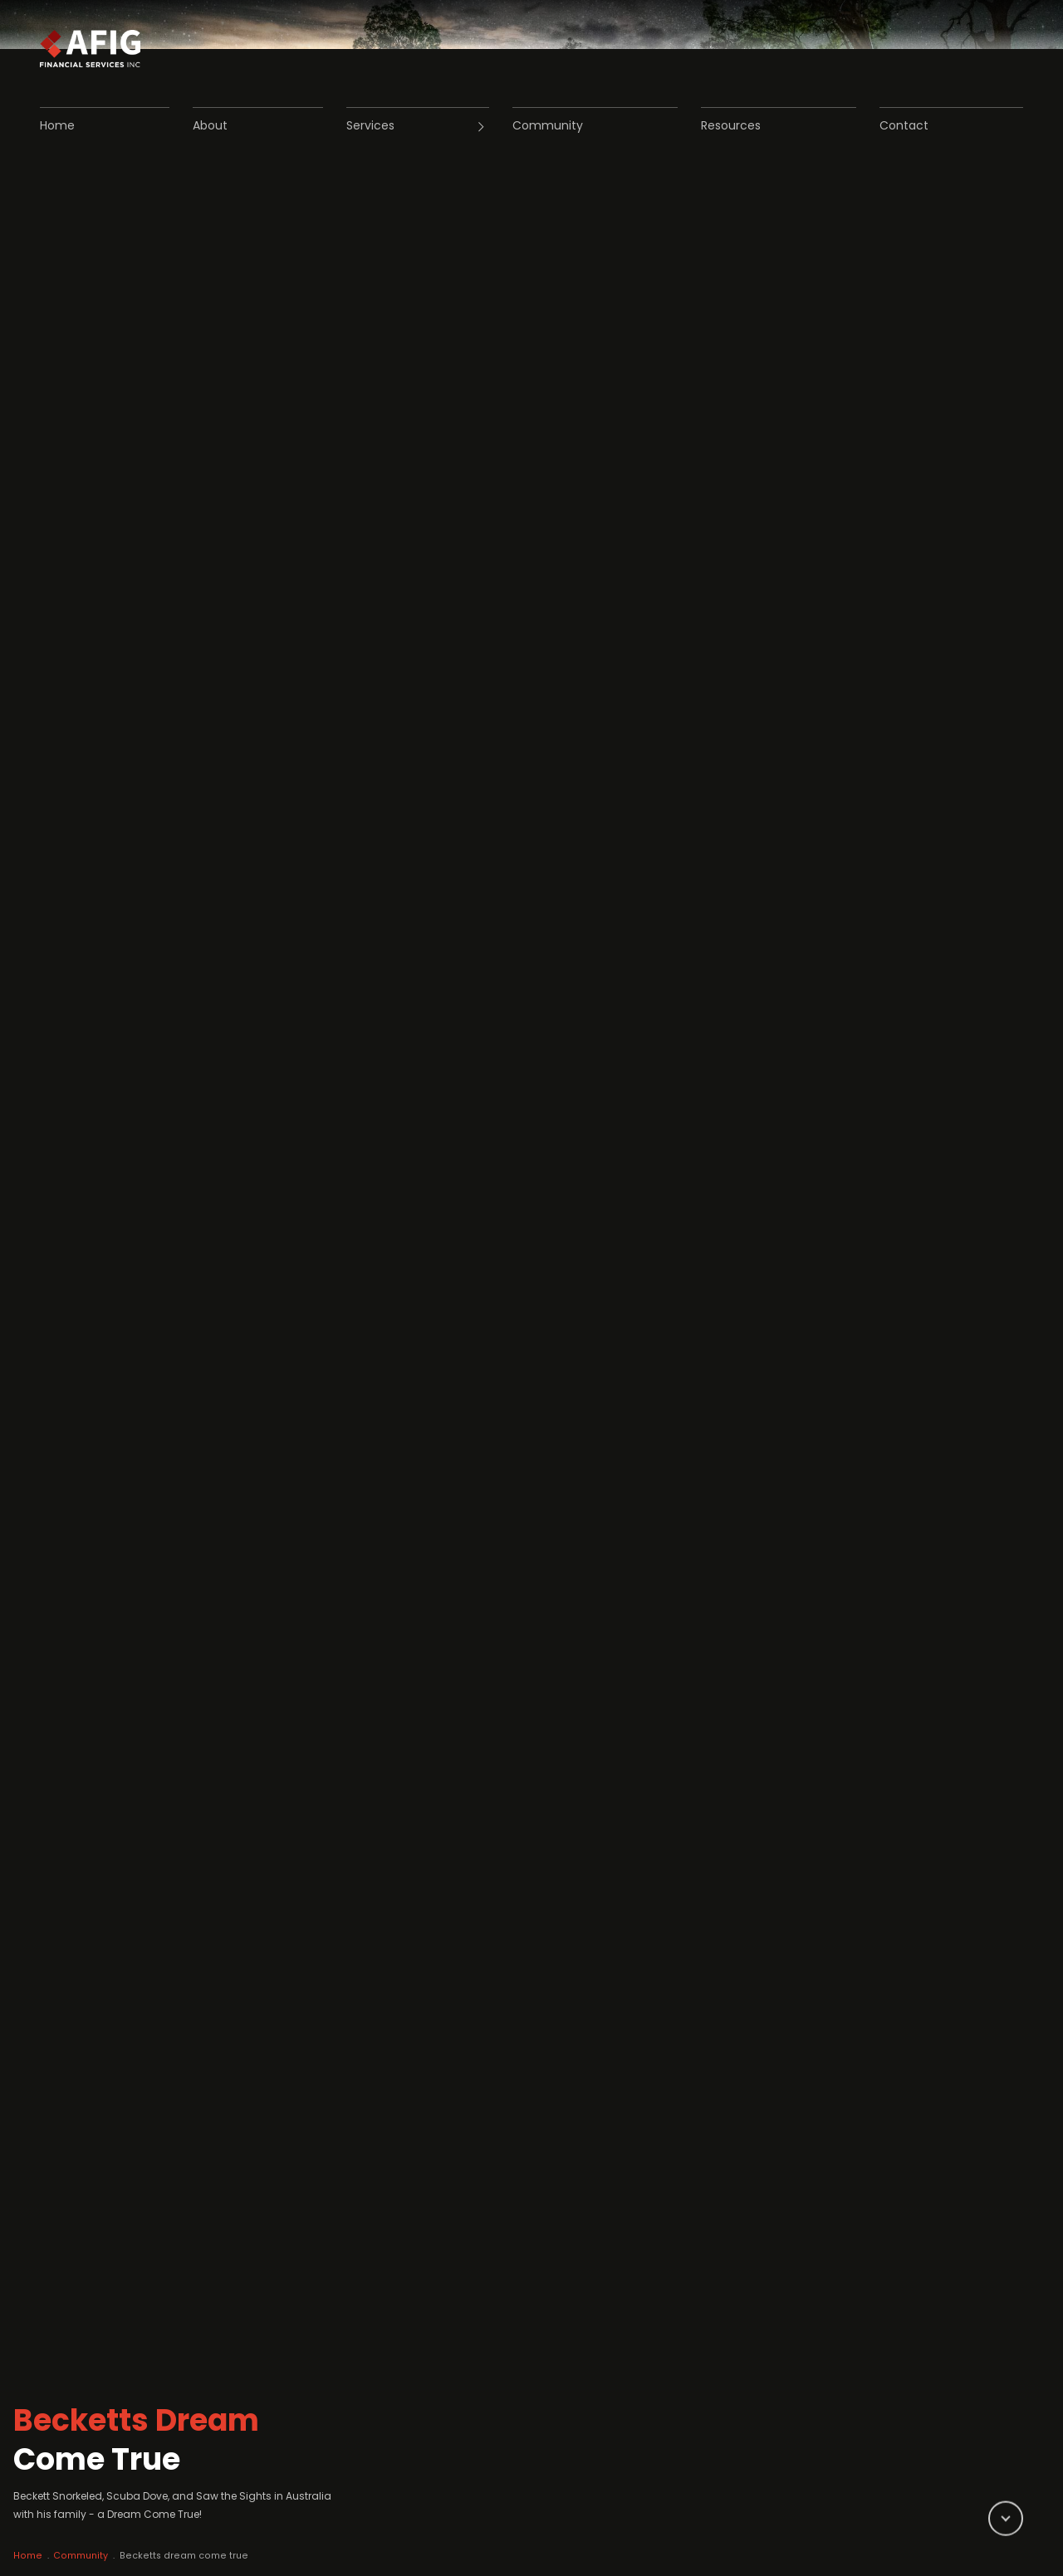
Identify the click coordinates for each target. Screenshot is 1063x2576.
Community (102, 2529)
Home (40, 2529)
